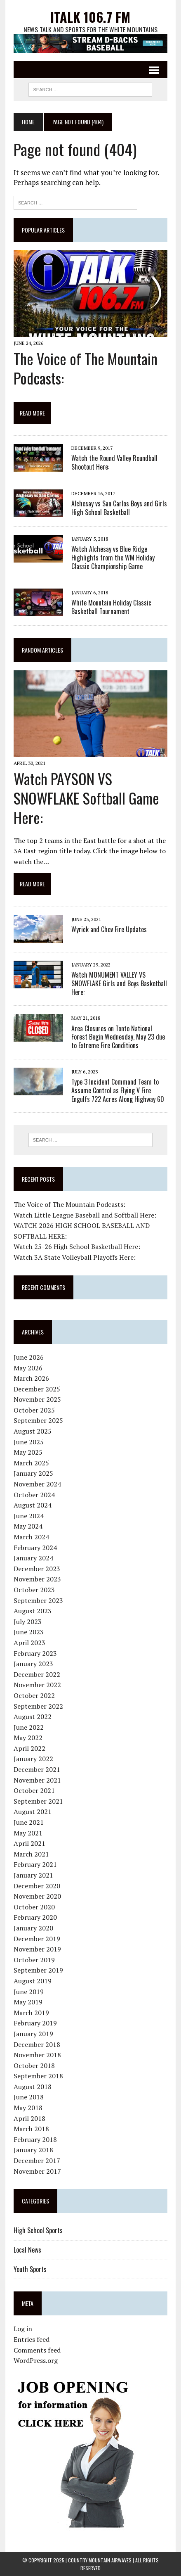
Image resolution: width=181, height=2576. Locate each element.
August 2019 (33, 1980)
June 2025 (29, 1441)
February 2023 (35, 1653)
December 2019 (37, 1938)
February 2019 (35, 2023)
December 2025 (37, 1389)
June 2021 (29, 1822)
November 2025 (37, 1399)
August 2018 (33, 2086)
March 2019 (31, 2012)
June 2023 (29, 1631)
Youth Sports (30, 2269)
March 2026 (31, 1378)
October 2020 (34, 1906)
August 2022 (33, 1716)
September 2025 (38, 1420)
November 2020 (37, 1896)
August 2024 (33, 1505)
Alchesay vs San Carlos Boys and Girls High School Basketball (119, 508)
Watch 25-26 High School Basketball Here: (77, 1246)
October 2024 (34, 1494)
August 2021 (33, 1811)
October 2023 (34, 1589)
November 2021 (37, 1780)
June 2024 (29, 1515)
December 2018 (37, 2044)
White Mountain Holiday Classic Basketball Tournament (111, 607)
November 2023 (37, 1579)
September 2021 (38, 1801)
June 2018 (29, 2097)
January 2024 (33, 1557)
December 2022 (37, 1674)
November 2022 (37, 1684)
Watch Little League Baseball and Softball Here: (85, 1215)
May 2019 (28, 2001)
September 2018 (38, 2075)
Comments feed (37, 2350)
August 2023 (33, 1610)
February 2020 (35, 1917)
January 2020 (33, 1928)
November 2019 (37, 1949)
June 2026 (29, 1357)
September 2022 (38, 1706)
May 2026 (28, 1367)
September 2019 (38, 1970)
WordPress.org (36, 2360)
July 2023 (28, 1621)
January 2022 (33, 1759)
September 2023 (38, 1600)
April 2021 (29, 1843)
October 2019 (34, 1959)
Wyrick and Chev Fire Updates (109, 929)
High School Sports (38, 2230)
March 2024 (31, 1536)
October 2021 (34, 1790)
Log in (23, 2328)
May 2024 (28, 1526)
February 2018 (35, 2139)
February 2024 (35, 1547)
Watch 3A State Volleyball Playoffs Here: (75, 1257)
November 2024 (37, 1484)
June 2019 (29, 1991)
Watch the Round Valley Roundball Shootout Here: (114, 462)
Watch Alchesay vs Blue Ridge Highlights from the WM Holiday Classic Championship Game (113, 557)
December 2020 (37, 1885)
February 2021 (35, 1864)
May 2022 (28, 1737)
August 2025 (33, 1431)
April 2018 (29, 2118)
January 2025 (33, 1473)
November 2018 (37, 2054)
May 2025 (28, 1452)
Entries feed (31, 2339)
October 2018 (34, 2065)
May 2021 (28, 1833)
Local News (27, 2250)
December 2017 (37, 2160)
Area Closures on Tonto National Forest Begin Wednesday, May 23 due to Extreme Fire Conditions (118, 1037)
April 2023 (29, 1642)
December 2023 (37, 1568)
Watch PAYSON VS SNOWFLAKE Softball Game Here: (86, 797)
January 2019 (33, 2033)
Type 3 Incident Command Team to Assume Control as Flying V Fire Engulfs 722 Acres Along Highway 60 (117, 1090)
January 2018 (33, 2149)
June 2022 (29, 1727)
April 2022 (29, 1748)
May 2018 (28, 2107)
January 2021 (33, 1875)
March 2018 (31, 2128)
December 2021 (37, 1769)
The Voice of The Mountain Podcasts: (85, 368)
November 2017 (37, 2171)
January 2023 (33, 1663)
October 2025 (34, 1410)
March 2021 (31, 1854)
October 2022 (34, 1695)
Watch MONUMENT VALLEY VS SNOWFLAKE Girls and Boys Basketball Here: (119, 983)
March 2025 (31, 1462)
